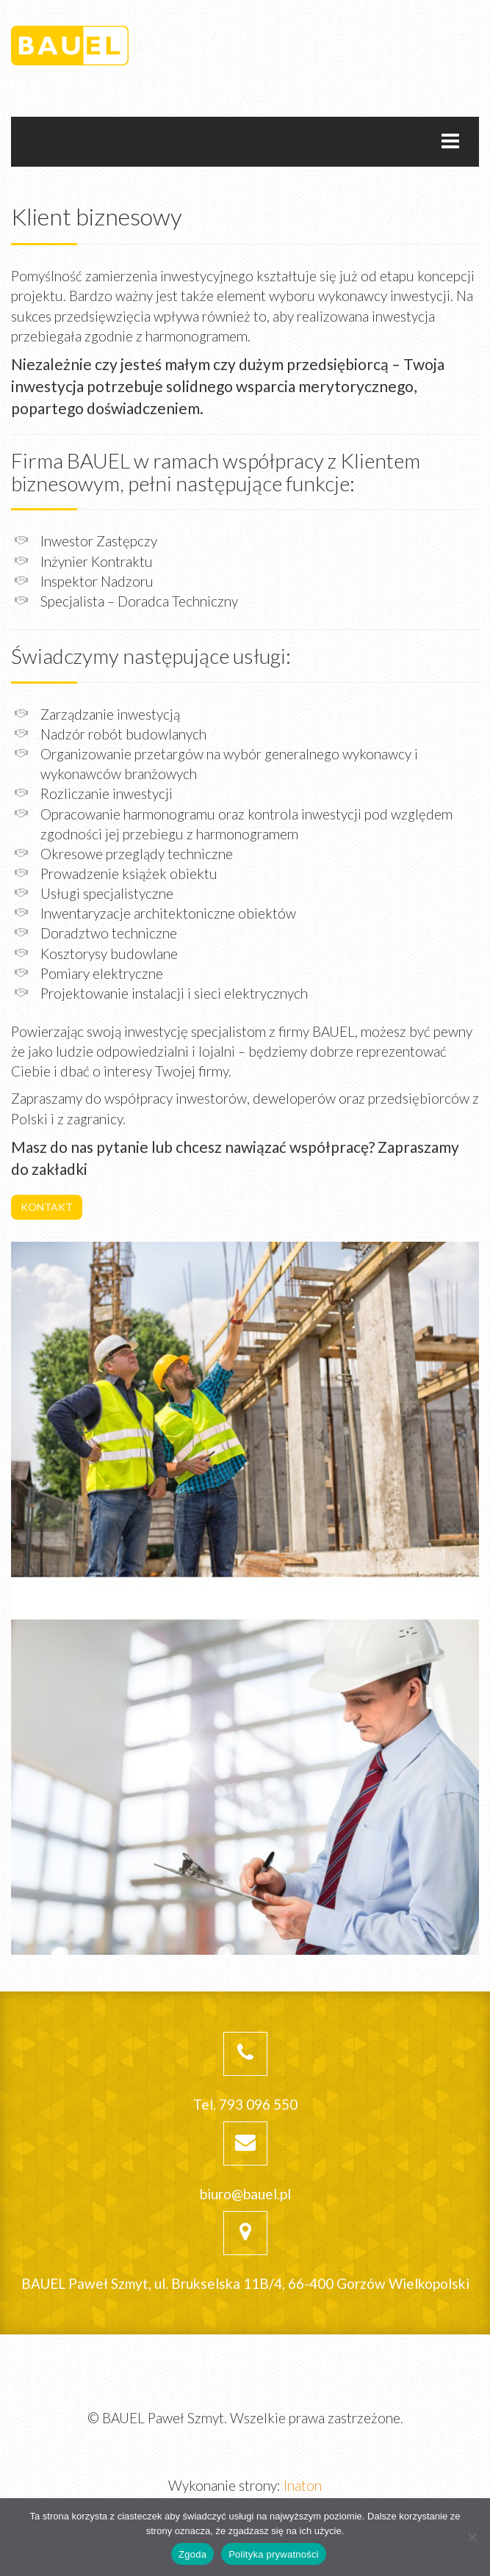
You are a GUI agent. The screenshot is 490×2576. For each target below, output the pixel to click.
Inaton (303, 2485)
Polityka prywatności (273, 2554)
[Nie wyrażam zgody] (471, 2537)
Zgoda (192, 2554)
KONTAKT (47, 1207)
